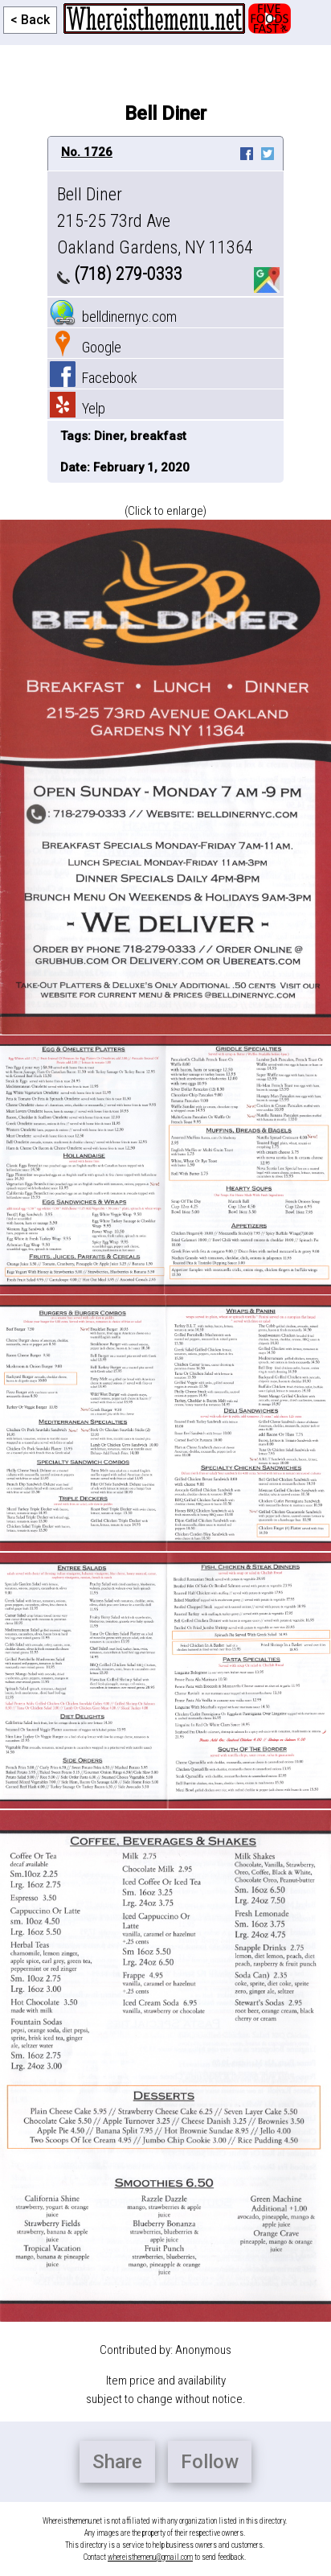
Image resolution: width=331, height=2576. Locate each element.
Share (117, 2461)
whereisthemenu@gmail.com (150, 2557)
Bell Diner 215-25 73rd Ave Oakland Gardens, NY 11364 (155, 220)
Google (85, 347)
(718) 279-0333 (119, 274)
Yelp (77, 408)
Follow (210, 2461)
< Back (30, 19)
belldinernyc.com (113, 316)
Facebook (93, 377)
